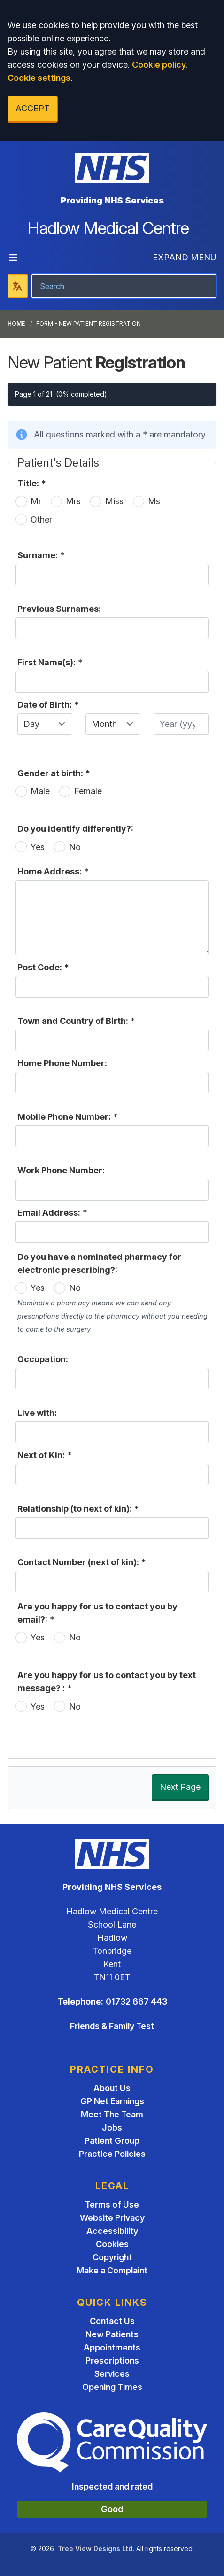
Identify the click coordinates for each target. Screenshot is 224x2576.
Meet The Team (112, 2114)
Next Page (180, 1787)
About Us (112, 2088)
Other (41, 519)
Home (16, 323)
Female (88, 791)
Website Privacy (112, 2218)
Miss (114, 501)
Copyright (112, 2257)
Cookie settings (39, 78)
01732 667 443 (136, 2001)
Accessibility (112, 2231)
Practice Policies (112, 2154)
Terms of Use (112, 2204)
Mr (36, 501)
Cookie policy (159, 65)
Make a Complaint (112, 2270)
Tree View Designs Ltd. (96, 2549)
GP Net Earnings (112, 2101)
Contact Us (112, 2321)
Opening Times (112, 2387)
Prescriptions (112, 2360)
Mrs (73, 501)
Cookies (112, 2244)
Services (112, 2374)
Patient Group (112, 2141)
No (75, 847)
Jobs (112, 2127)
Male (40, 791)
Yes (38, 847)
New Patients (112, 2334)
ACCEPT (32, 108)
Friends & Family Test (112, 2026)
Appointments (112, 2347)
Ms (154, 501)
